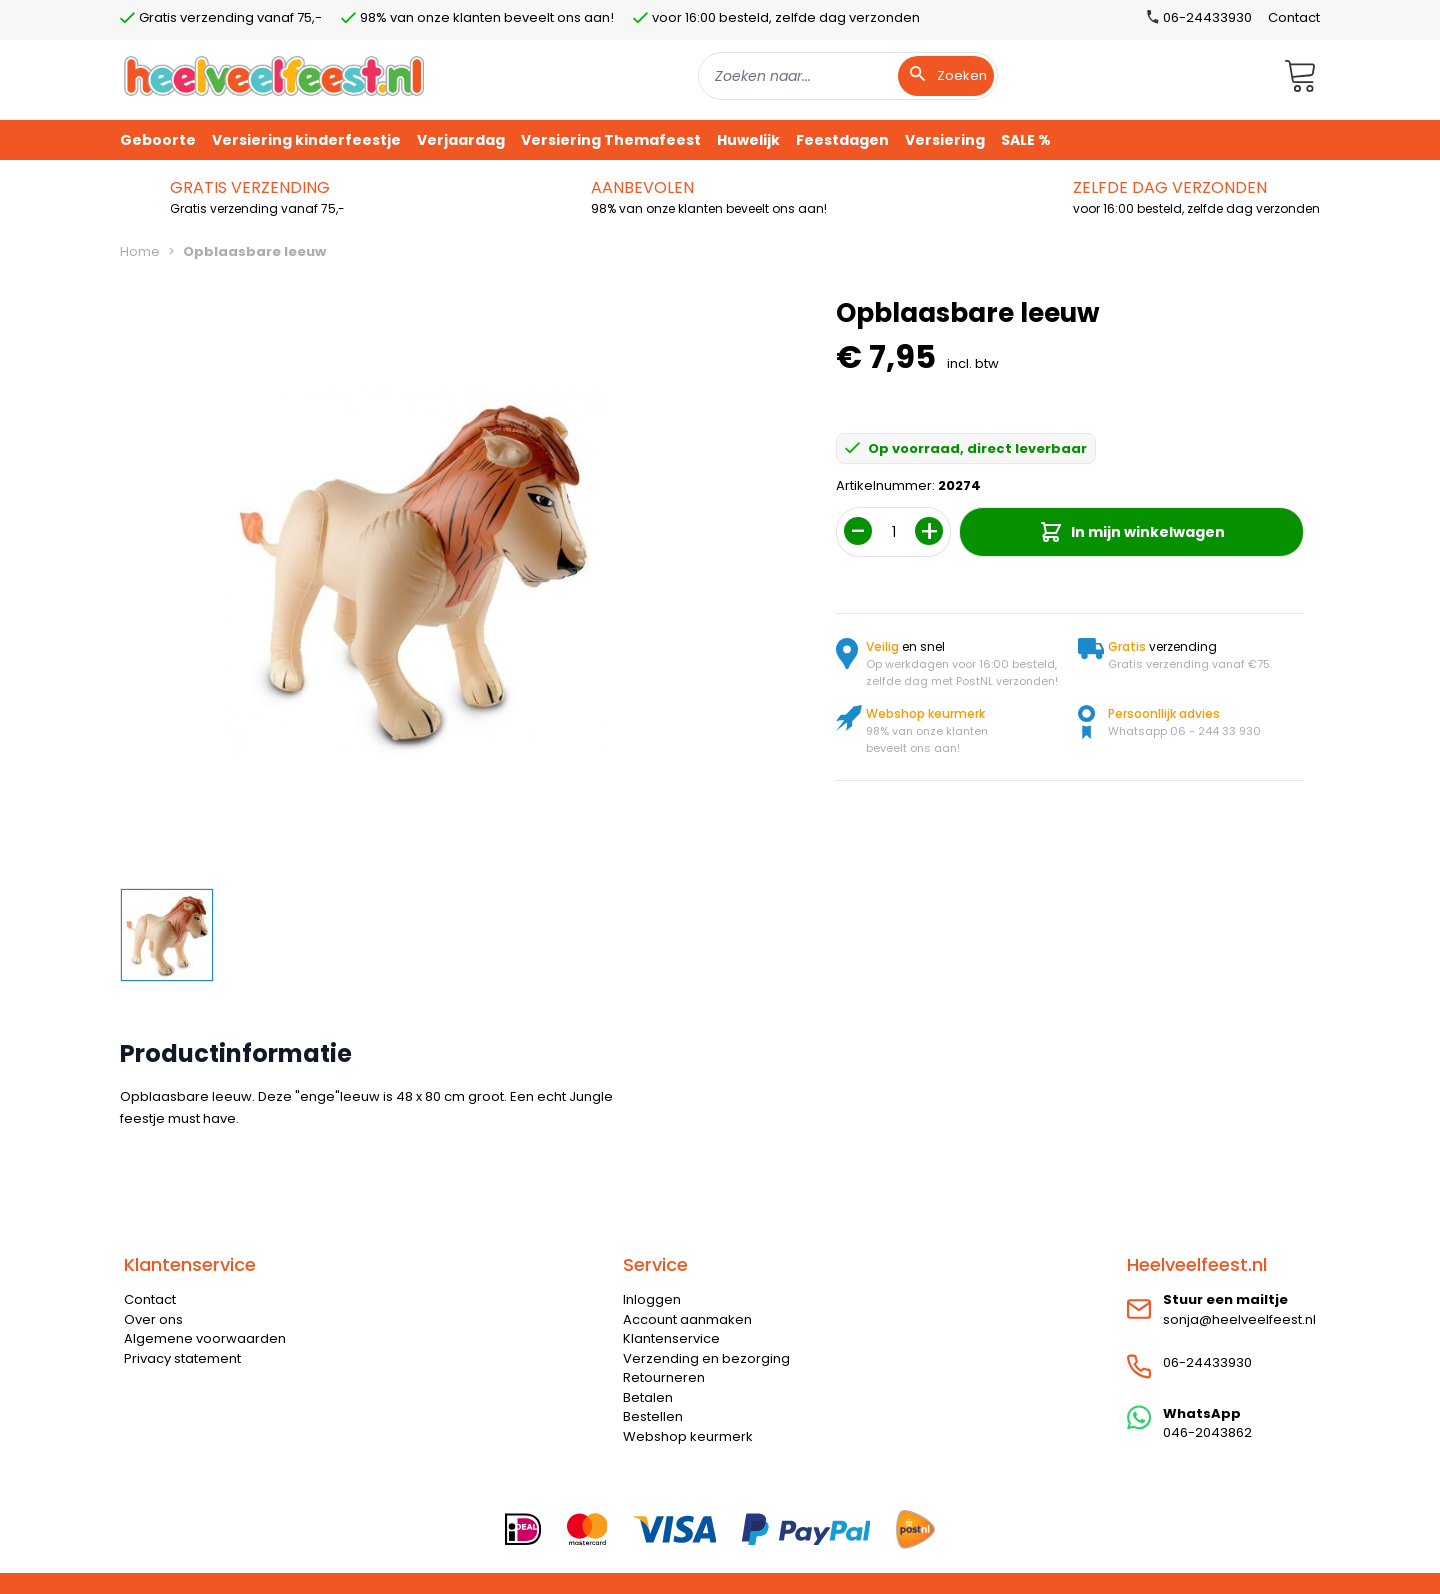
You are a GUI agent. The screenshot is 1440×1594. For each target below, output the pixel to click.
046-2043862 (1207, 1432)
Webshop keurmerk (688, 1436)
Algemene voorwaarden (205, 1338)
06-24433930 (1207, 1362)
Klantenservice (671, 1338)
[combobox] (848, 76)
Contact (1294, 17)
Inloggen (652, 1299)
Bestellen (653, 1416)
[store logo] (274, 75)
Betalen (648, 1397)
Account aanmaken (687, 1319)
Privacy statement (182, 1358)
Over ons (153, 1319)
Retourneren (664, 1377)
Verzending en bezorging (706, 1358)
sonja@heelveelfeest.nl (1239, 1319)
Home (140, 251)
